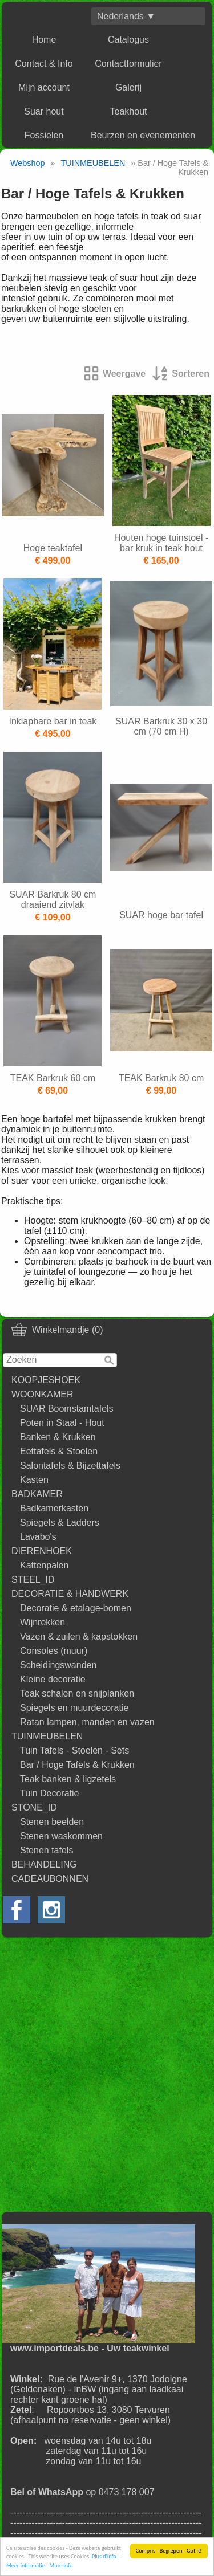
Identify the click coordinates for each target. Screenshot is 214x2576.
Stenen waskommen (61, 1836)
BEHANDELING (44, 1864)
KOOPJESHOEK (45, 1380)
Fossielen (44, 135)
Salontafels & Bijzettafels (70, 1465)
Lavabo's (38, 1537)
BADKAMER (37, 1494)
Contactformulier (128, 63)
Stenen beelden (52, 1822)
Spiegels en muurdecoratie (74, 1708)
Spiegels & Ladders (59, 1522)
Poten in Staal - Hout (62, 1423)
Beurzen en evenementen (143, 135)
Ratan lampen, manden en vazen (87, 1722)
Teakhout (128, 111)
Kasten (34, 1480)
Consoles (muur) (53, 1651)
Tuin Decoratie (49, 1793)
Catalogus (128, 39)
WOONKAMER (42, 1394)
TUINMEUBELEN (47, 1736)
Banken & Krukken (58, 1437)
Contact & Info (43, 63)
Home (44, 39)
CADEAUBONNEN (49, 1879)
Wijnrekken (42, 1622)
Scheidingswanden (58, 1665)
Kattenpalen (44, 1565)
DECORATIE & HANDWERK (69, 1594)
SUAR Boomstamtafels (67, 1408)
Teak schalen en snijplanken (77, 1693)
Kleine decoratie (53, 1679)
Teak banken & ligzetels (68, 1779)
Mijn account (44, 87)
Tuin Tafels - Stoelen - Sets (74, 1750)
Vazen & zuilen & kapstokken (79, 1636)
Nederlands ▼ (126, 16)
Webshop (27, 163)
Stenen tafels (46, 1850)
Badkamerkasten (54, 1508)
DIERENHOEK (41, 1551)
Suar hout (43, 111)
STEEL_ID (33, 1579)
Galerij (128, 87)
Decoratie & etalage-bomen (75, 1608)
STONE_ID (34, 1807)
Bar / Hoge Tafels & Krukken (77, 1765)
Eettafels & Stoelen (59, 1451)
